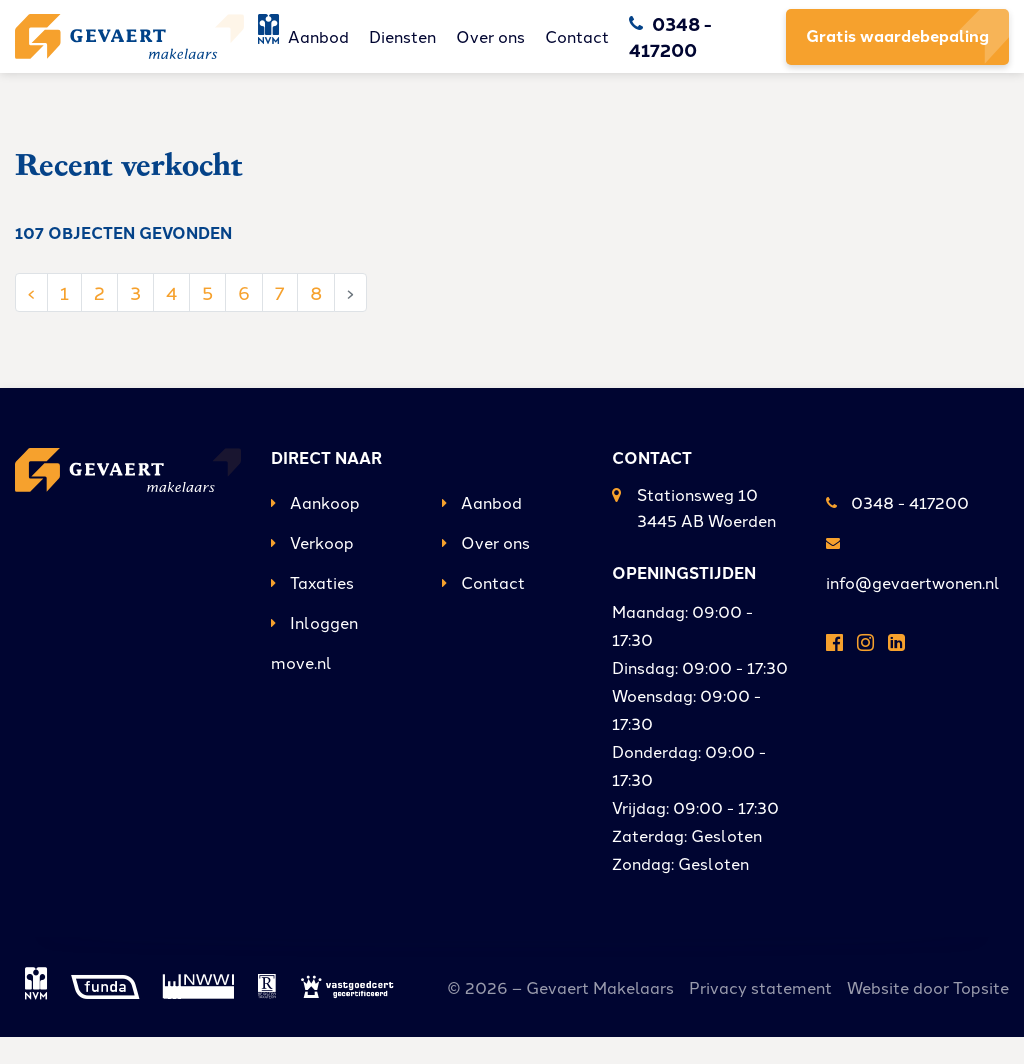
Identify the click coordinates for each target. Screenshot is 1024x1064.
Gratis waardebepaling (897, 49)
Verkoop (312, 569)
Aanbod (355, 50)
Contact (614, 50)
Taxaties (312, 609)
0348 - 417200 (897, 529)
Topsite (981, 1014)
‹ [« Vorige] (31, 318)
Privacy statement (760, 1014)
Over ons (527, 50)
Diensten (439, 50)
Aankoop (315, 529)
